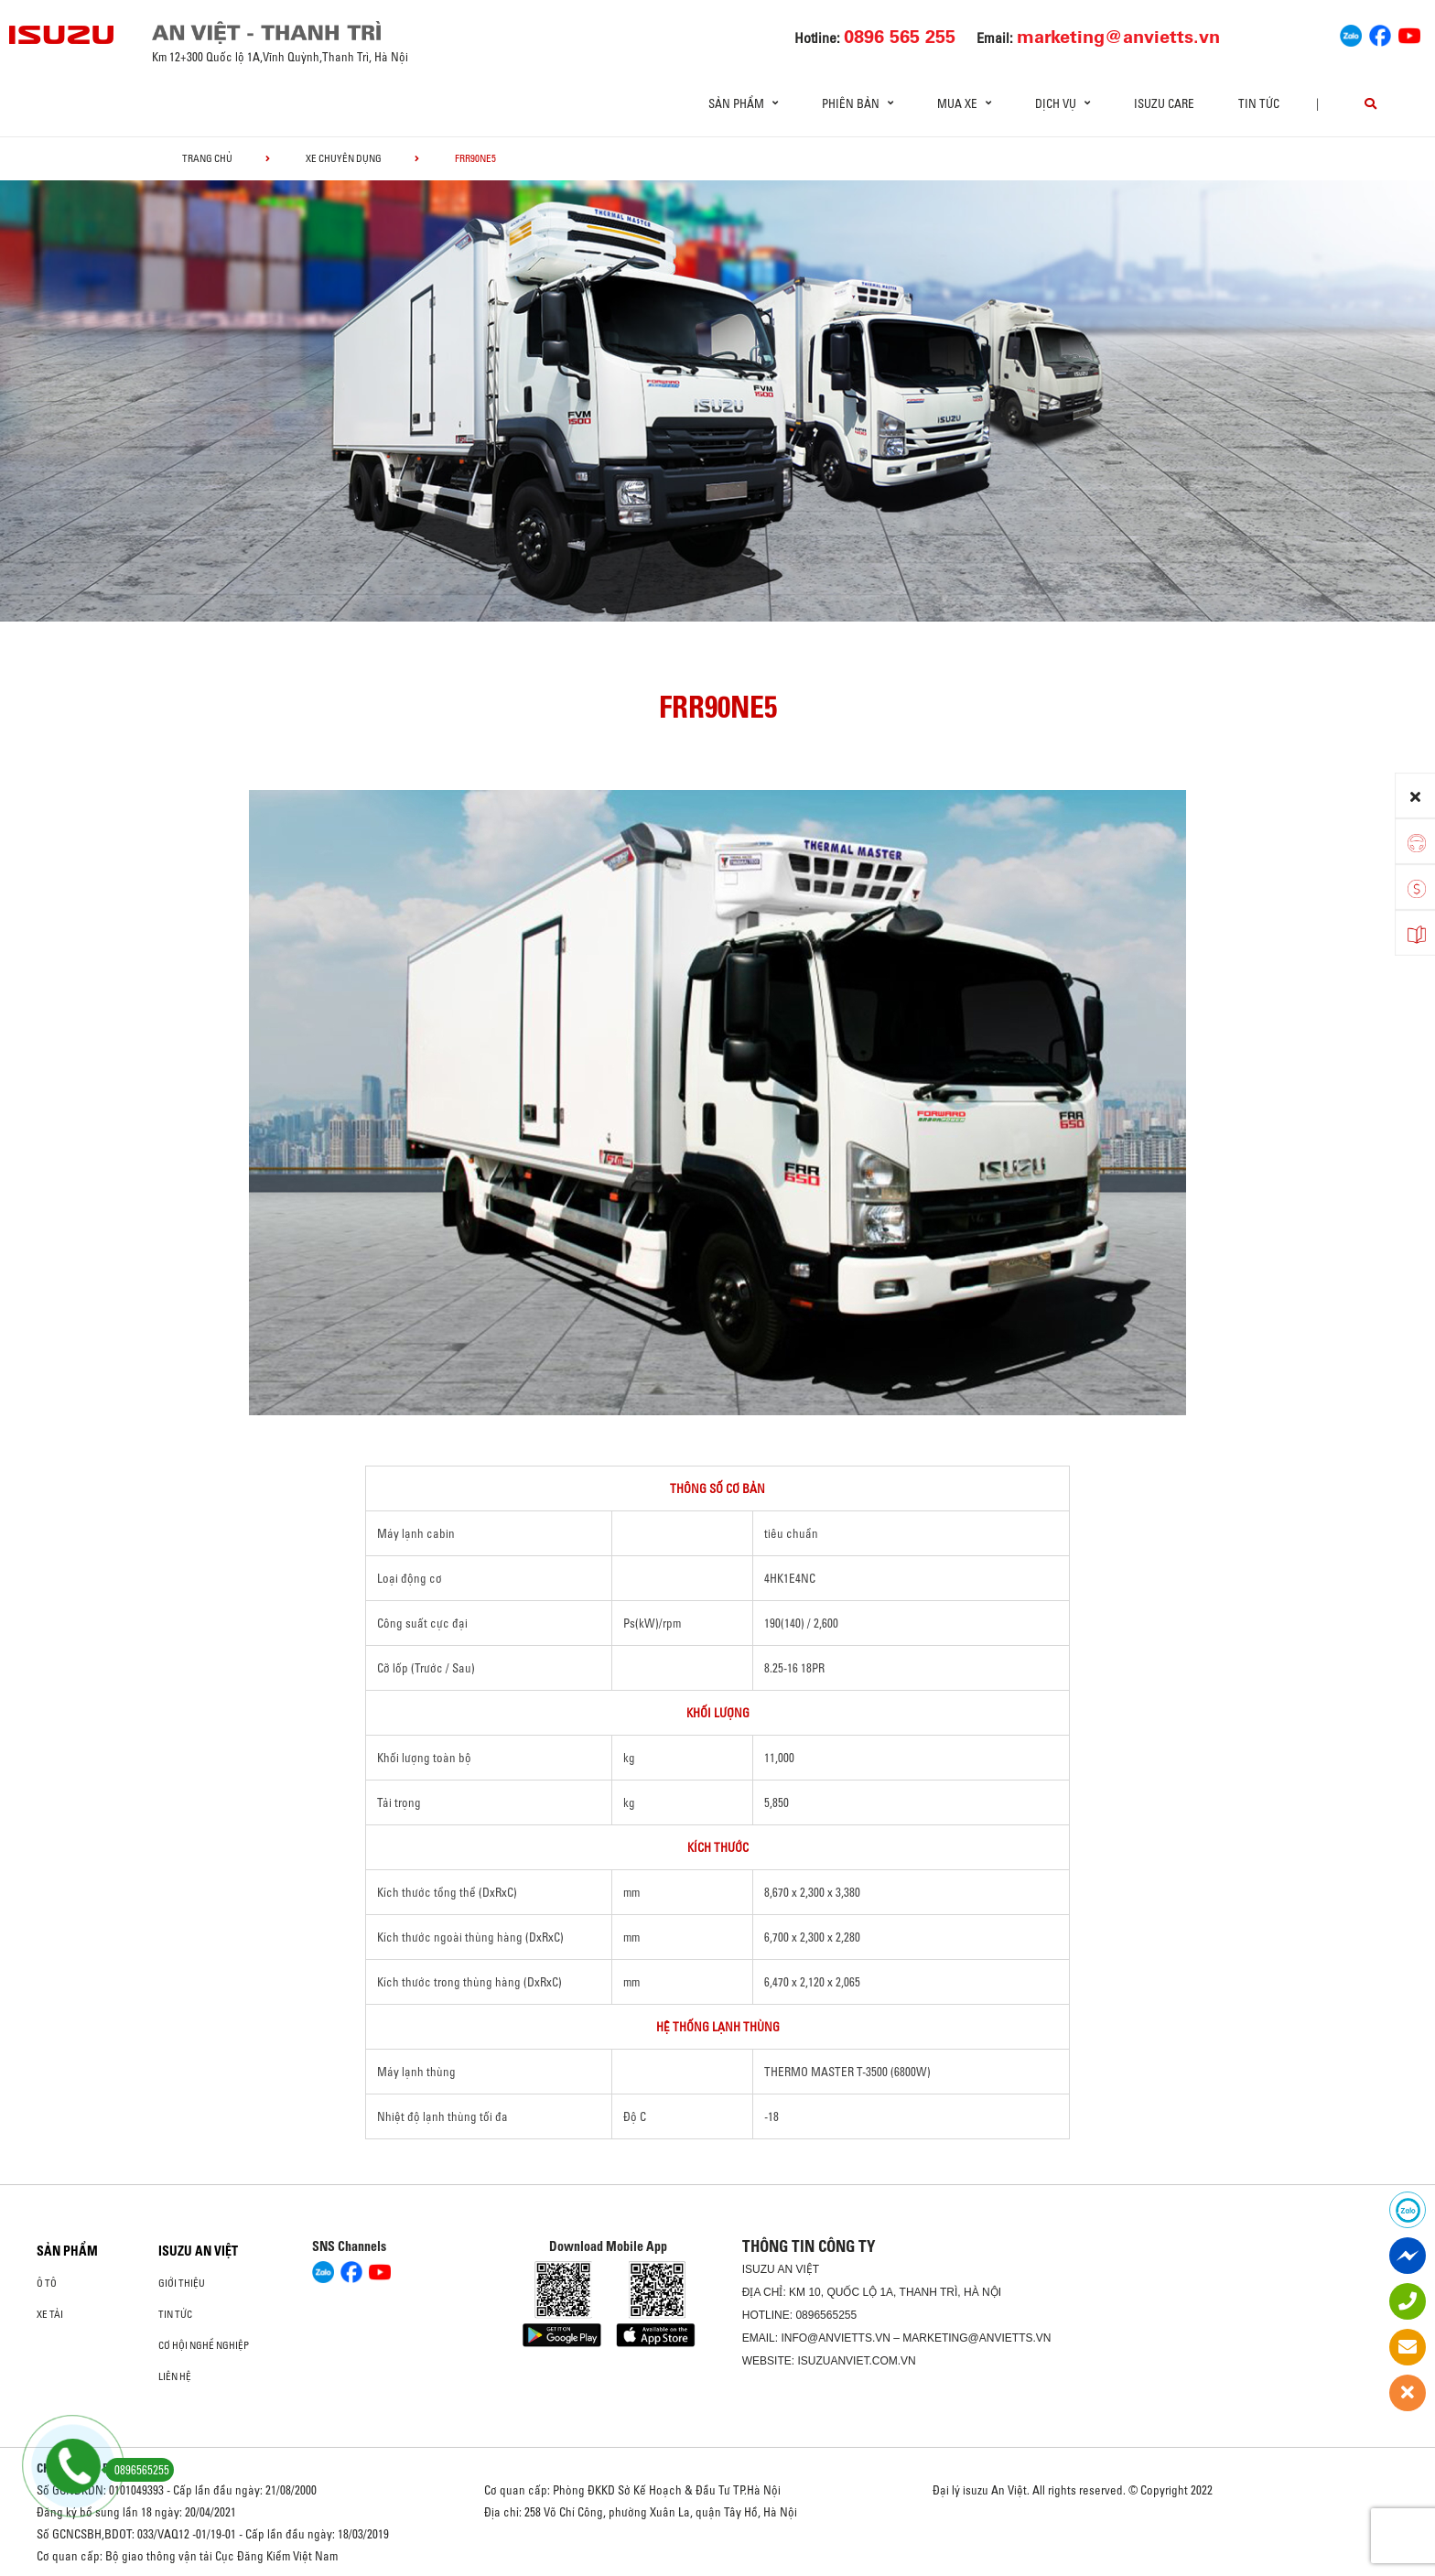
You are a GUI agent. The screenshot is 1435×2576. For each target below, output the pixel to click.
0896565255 (826, 2315)
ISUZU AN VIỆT (198, 2251)
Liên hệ (174, 2376)
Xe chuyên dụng (344, 158)
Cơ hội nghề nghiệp (203, 2345)
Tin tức (1258, 103)
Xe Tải (50, 2314)
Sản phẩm (67, 2251)
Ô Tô (47, 2283)
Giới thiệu (181, 2283)
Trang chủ (207, 158)
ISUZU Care (1164, 103)
